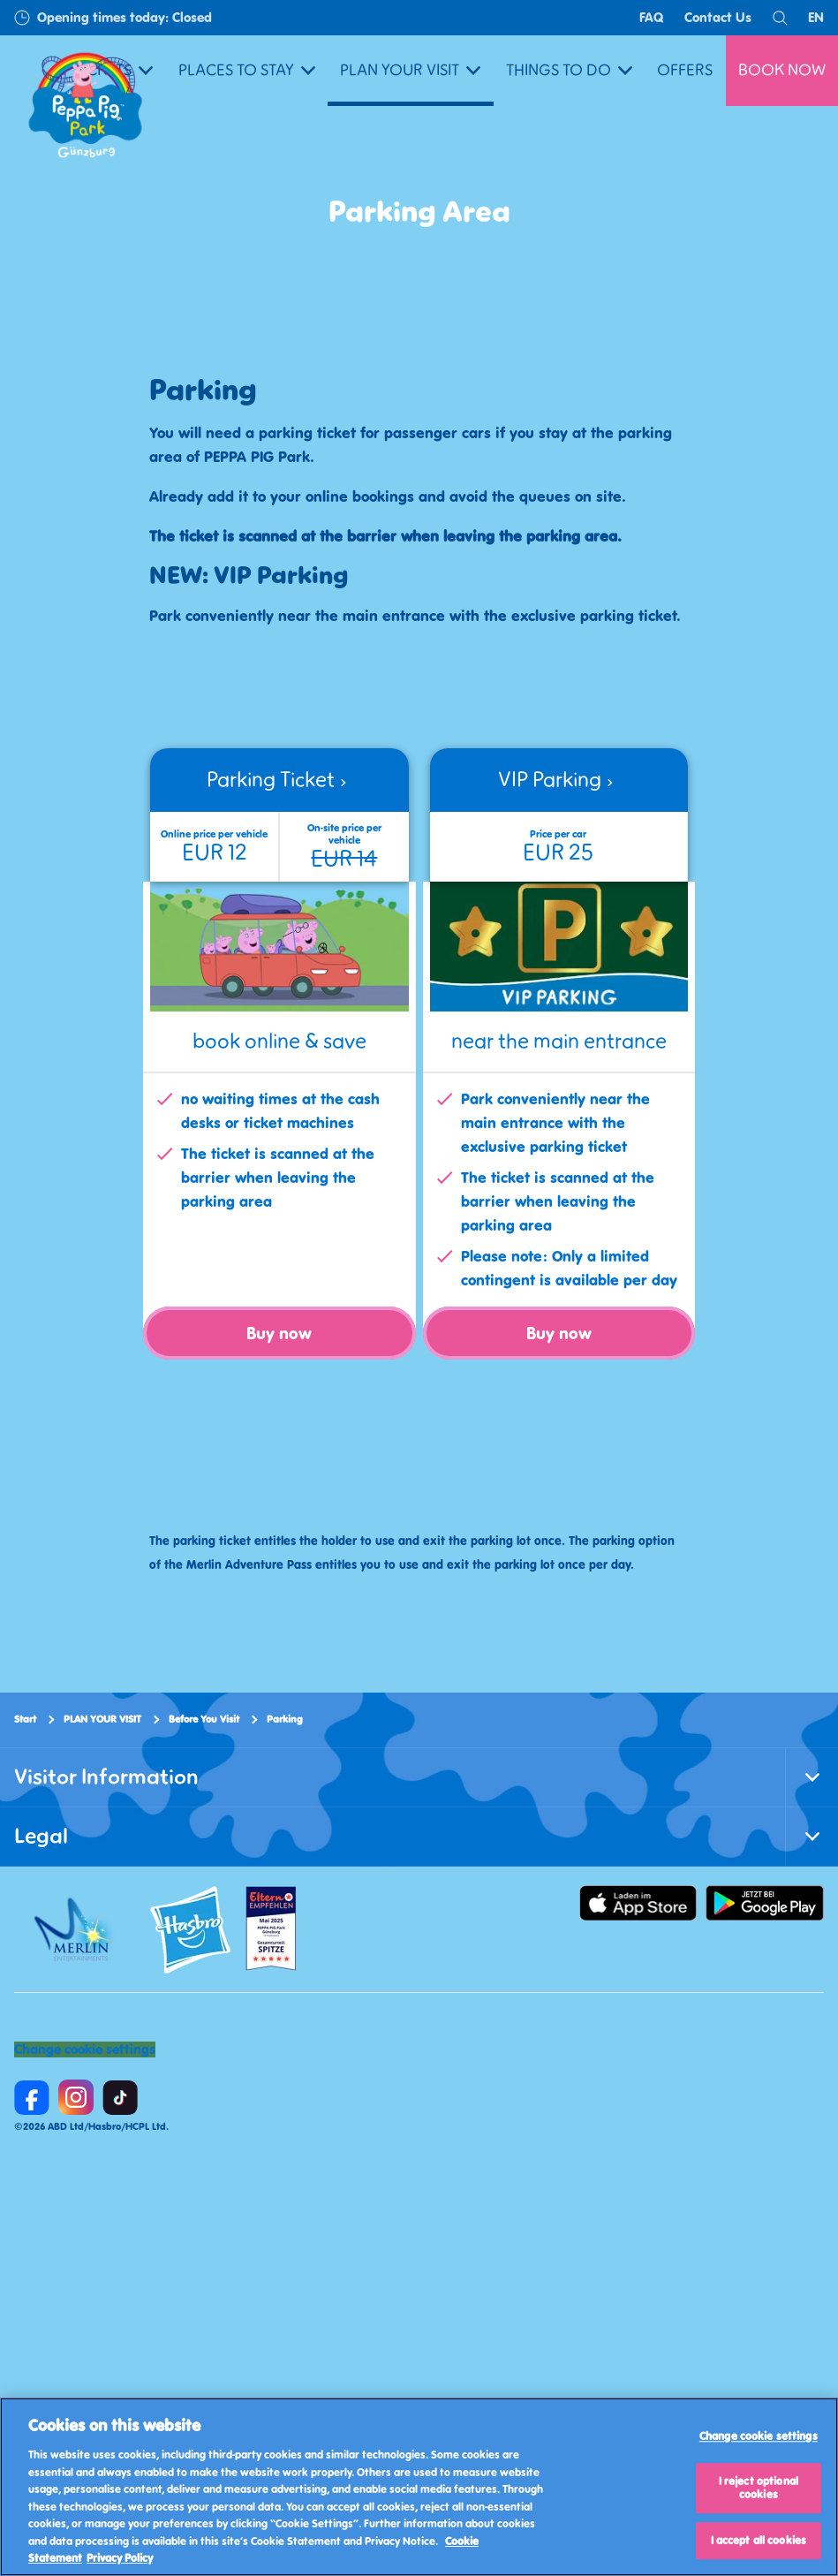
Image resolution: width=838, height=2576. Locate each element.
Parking (285, 1719)
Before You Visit (204, 1719)
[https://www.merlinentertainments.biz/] (76, 1929)
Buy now (279, 1333)
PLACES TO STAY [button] (246, 70)
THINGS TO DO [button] (569, 70)
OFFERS (685, 70)
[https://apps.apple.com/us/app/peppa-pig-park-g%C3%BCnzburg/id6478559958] (638, 1903)
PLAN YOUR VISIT (102, 1719)
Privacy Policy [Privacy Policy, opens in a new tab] (120, 2558)
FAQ (651, 17)
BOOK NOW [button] (782, 70)
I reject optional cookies (758, 2488)
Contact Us (717, 17)
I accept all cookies (759, 2540)
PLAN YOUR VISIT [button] (410, 70)
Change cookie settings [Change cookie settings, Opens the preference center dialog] (758, 2436)
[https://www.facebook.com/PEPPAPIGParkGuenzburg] (31, 2097)
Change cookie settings (84, 2049)
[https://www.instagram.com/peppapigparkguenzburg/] (76, 2097)
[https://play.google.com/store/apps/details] (765, 1903)
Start (25, 1719)
